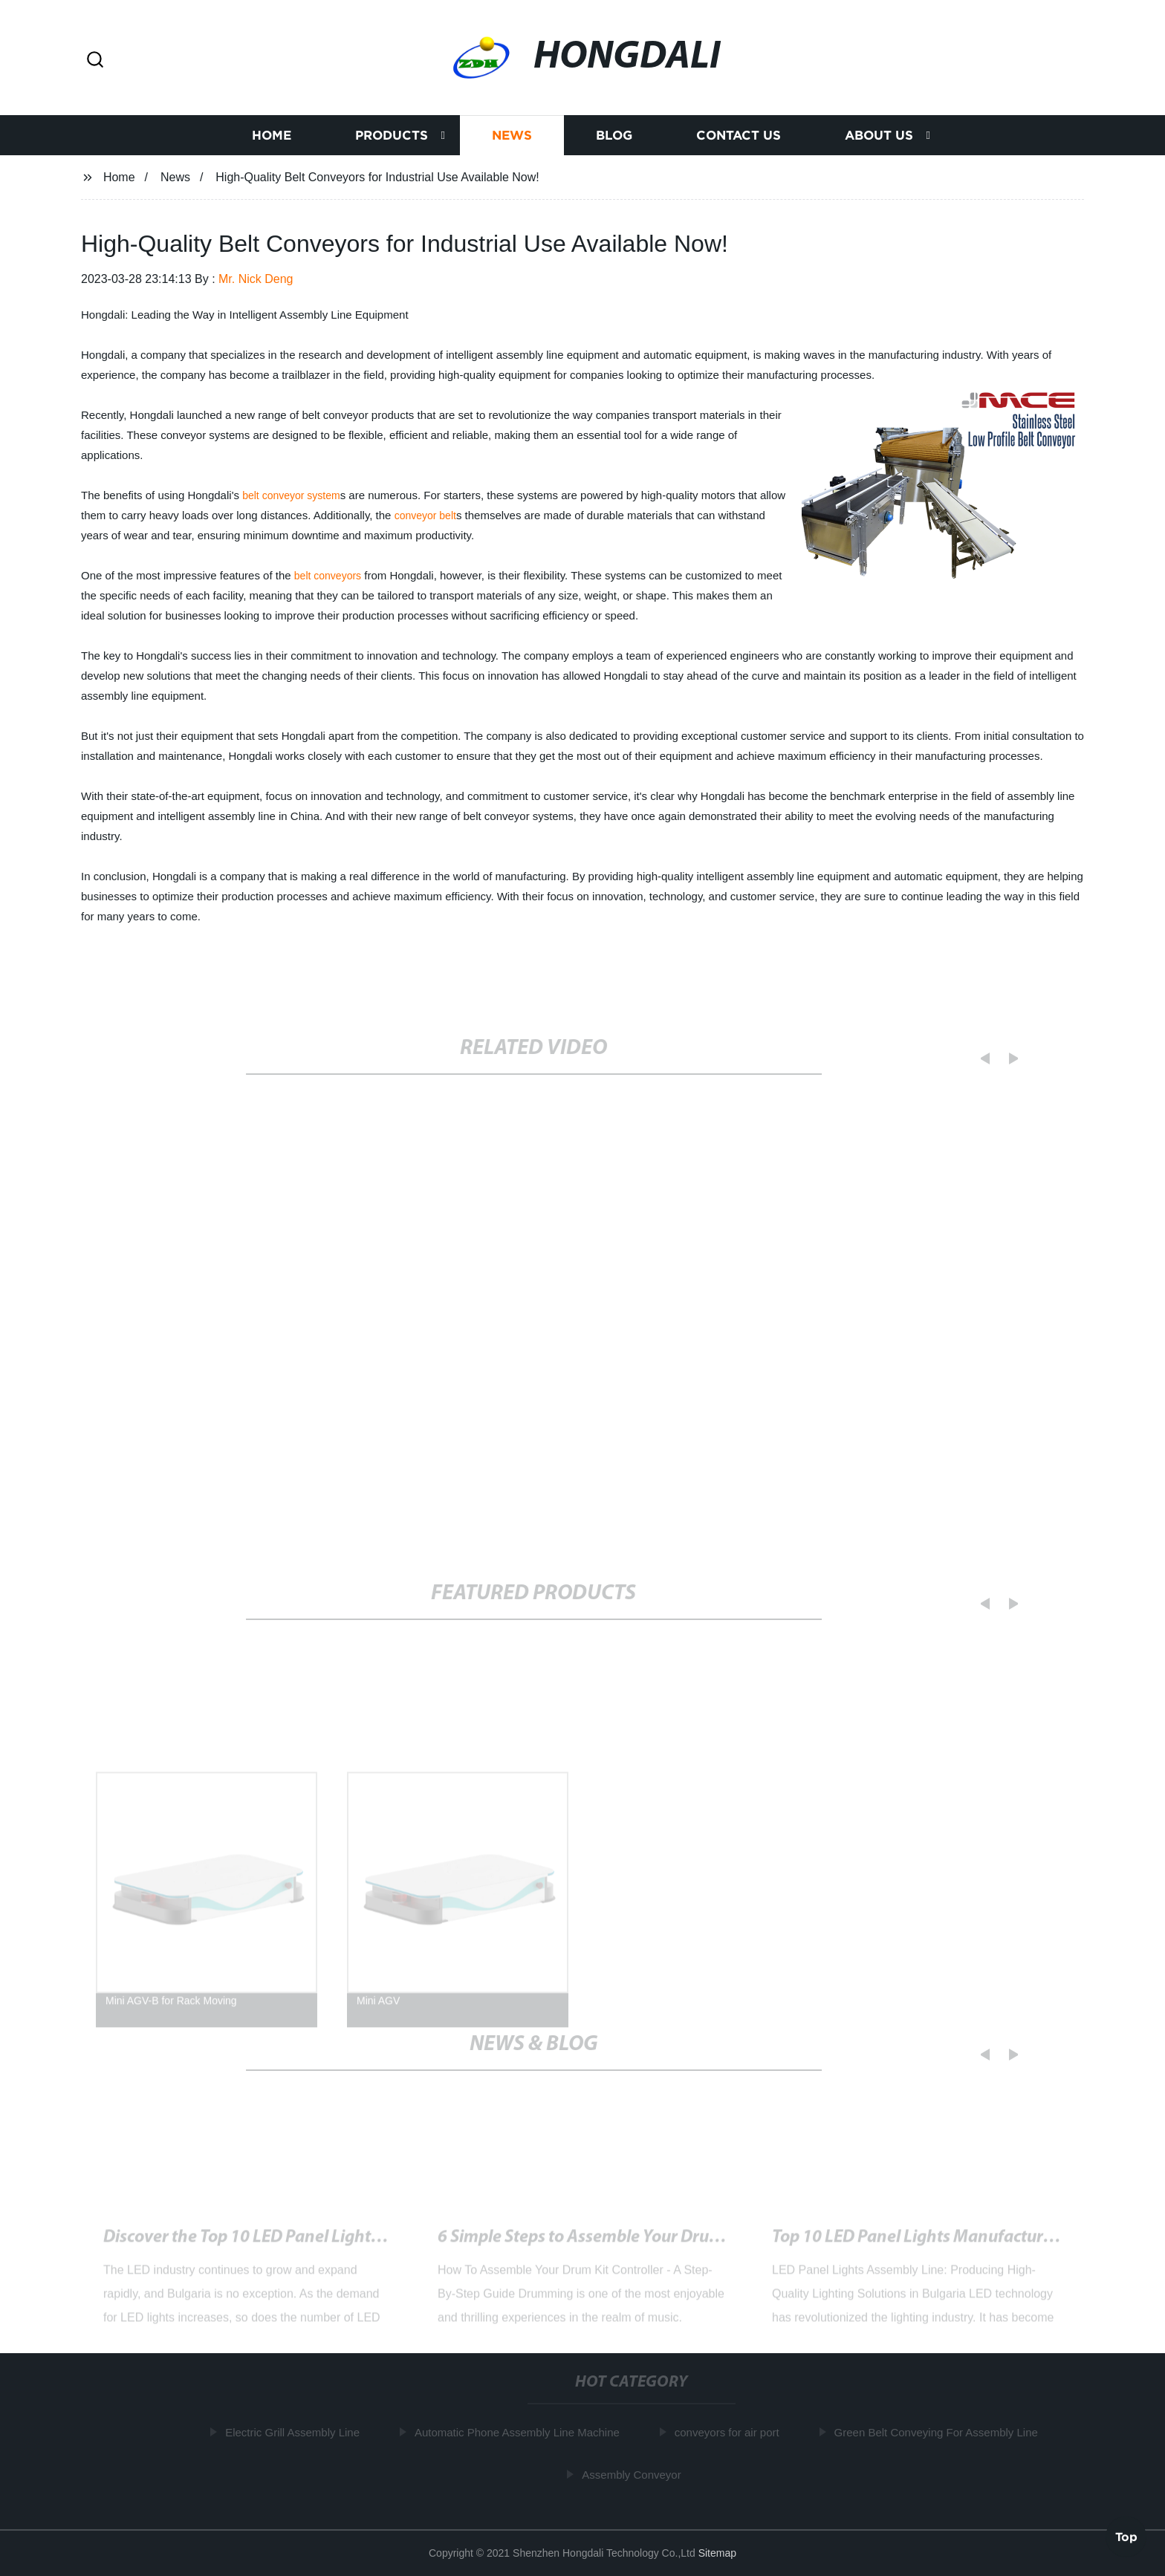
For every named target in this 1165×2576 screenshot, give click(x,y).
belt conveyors (327, 576)
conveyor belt (425, 515)
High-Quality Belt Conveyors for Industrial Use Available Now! (334, 2245)
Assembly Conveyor (634, 2474)
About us (879, 136)
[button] (95, 60)
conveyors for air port (730, 2432)
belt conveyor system (291, 495)
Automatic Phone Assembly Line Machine (520, 2432)
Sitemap (717, 2553)
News (512, 136)
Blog (614, 136)
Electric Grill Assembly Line (296, 2432)
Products (391, 136)
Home (271, 136)
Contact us (738, 136)
